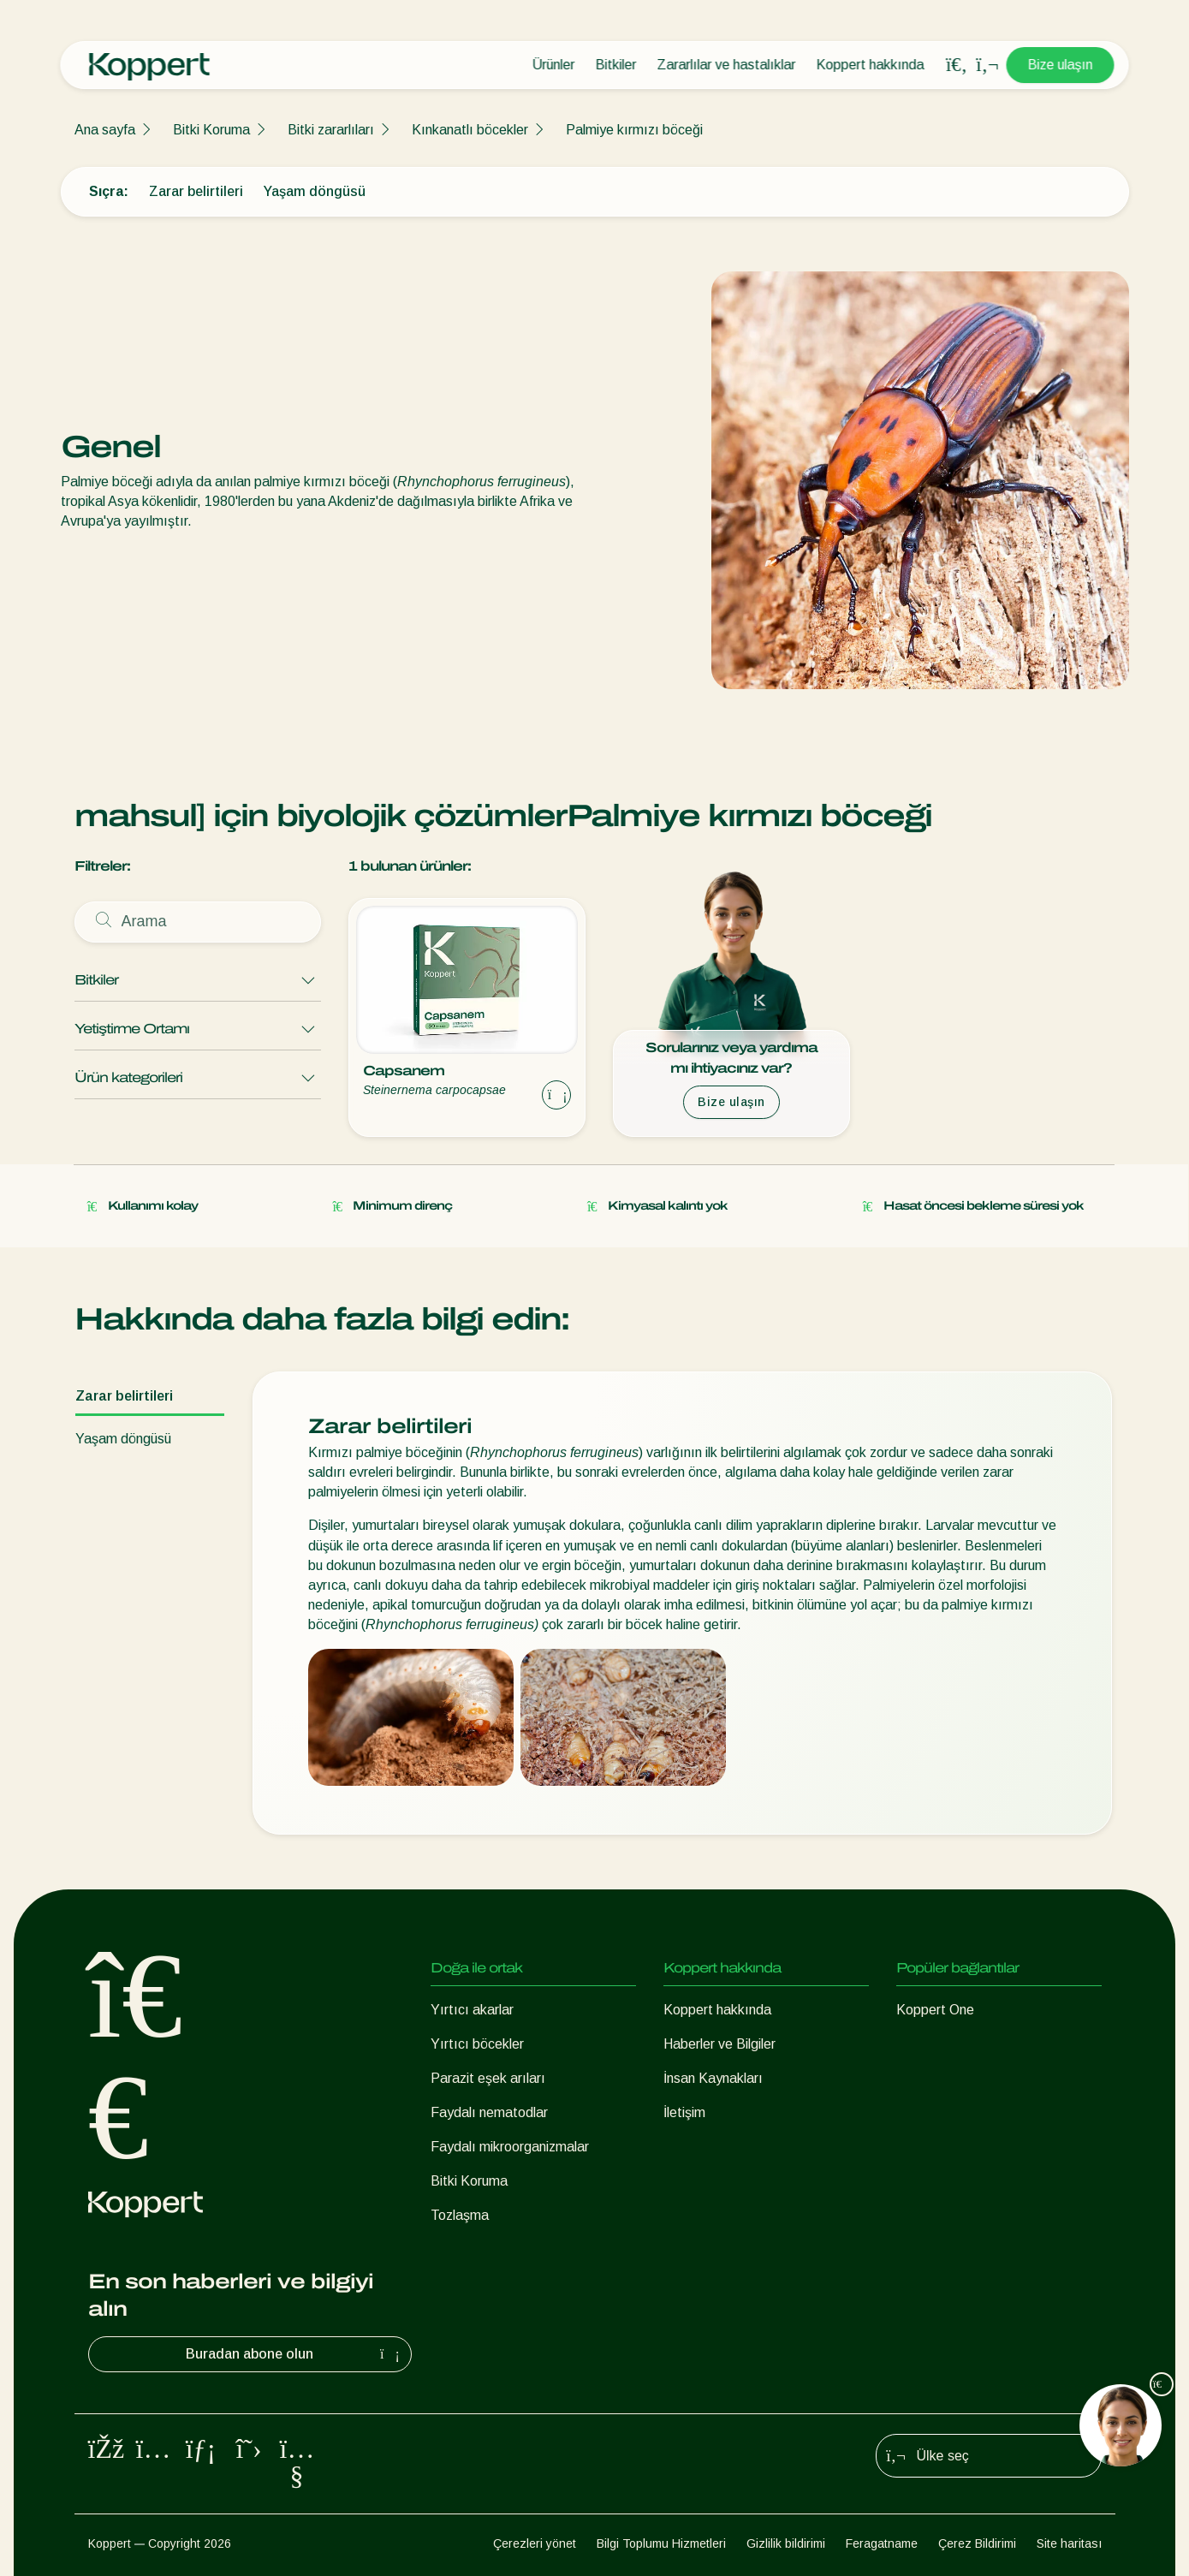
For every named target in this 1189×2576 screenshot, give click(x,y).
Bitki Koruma (211, 129)
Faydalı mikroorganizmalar (510, 2146)
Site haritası (1069, 2543)
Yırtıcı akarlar (472, 2009)
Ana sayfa (104, 129)
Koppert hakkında (870, 64)
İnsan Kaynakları (713, 2078)
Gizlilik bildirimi (785, 2543)
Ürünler (553, 64)
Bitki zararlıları (331, 129)
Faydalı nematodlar (489, 2112)
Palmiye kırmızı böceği (634, 129)
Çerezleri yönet (534, 2543)
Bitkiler (616, 64)
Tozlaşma (460, 2215)
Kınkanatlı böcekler (470, 129)
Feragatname (882, 2543)
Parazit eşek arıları (488, 2078)
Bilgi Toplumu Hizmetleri (661, 2543)
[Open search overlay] (957, 65)
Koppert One (935, 2009)
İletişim (684, 2112)
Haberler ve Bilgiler (719, 2044)
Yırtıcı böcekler (477, 2044)
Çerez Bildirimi (977, 2543)
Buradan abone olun (295, 2354)
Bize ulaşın (1060, 64)
